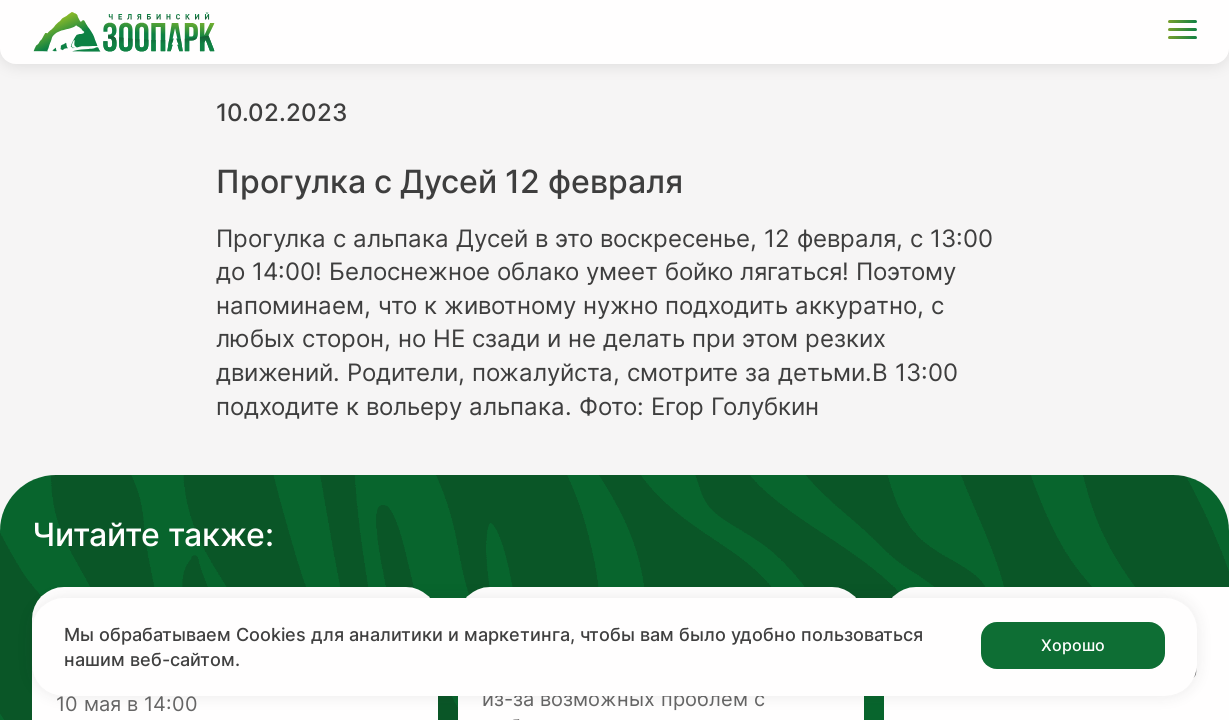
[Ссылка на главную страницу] (124, 32)
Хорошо (1073, 645)
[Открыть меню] (1182, 32)
